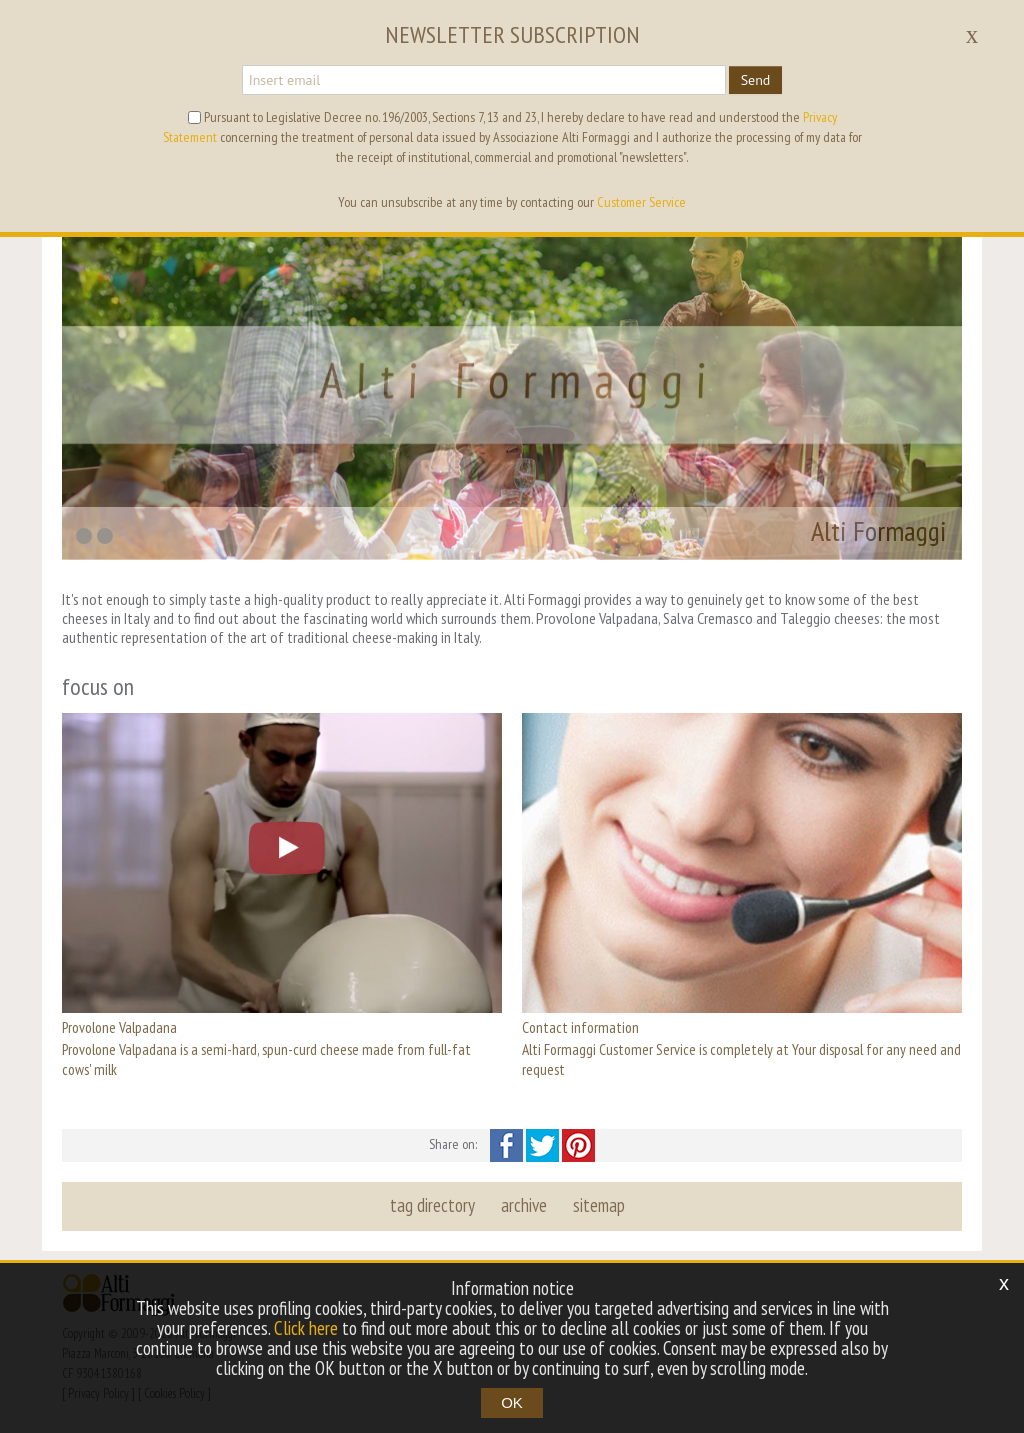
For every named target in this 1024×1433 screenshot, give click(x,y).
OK (512, 1402)
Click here (306, 1328)
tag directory (432, 1205)
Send (756, 80)
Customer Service (641, 202)
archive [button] (524, 1205)
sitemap (599, 1205)
